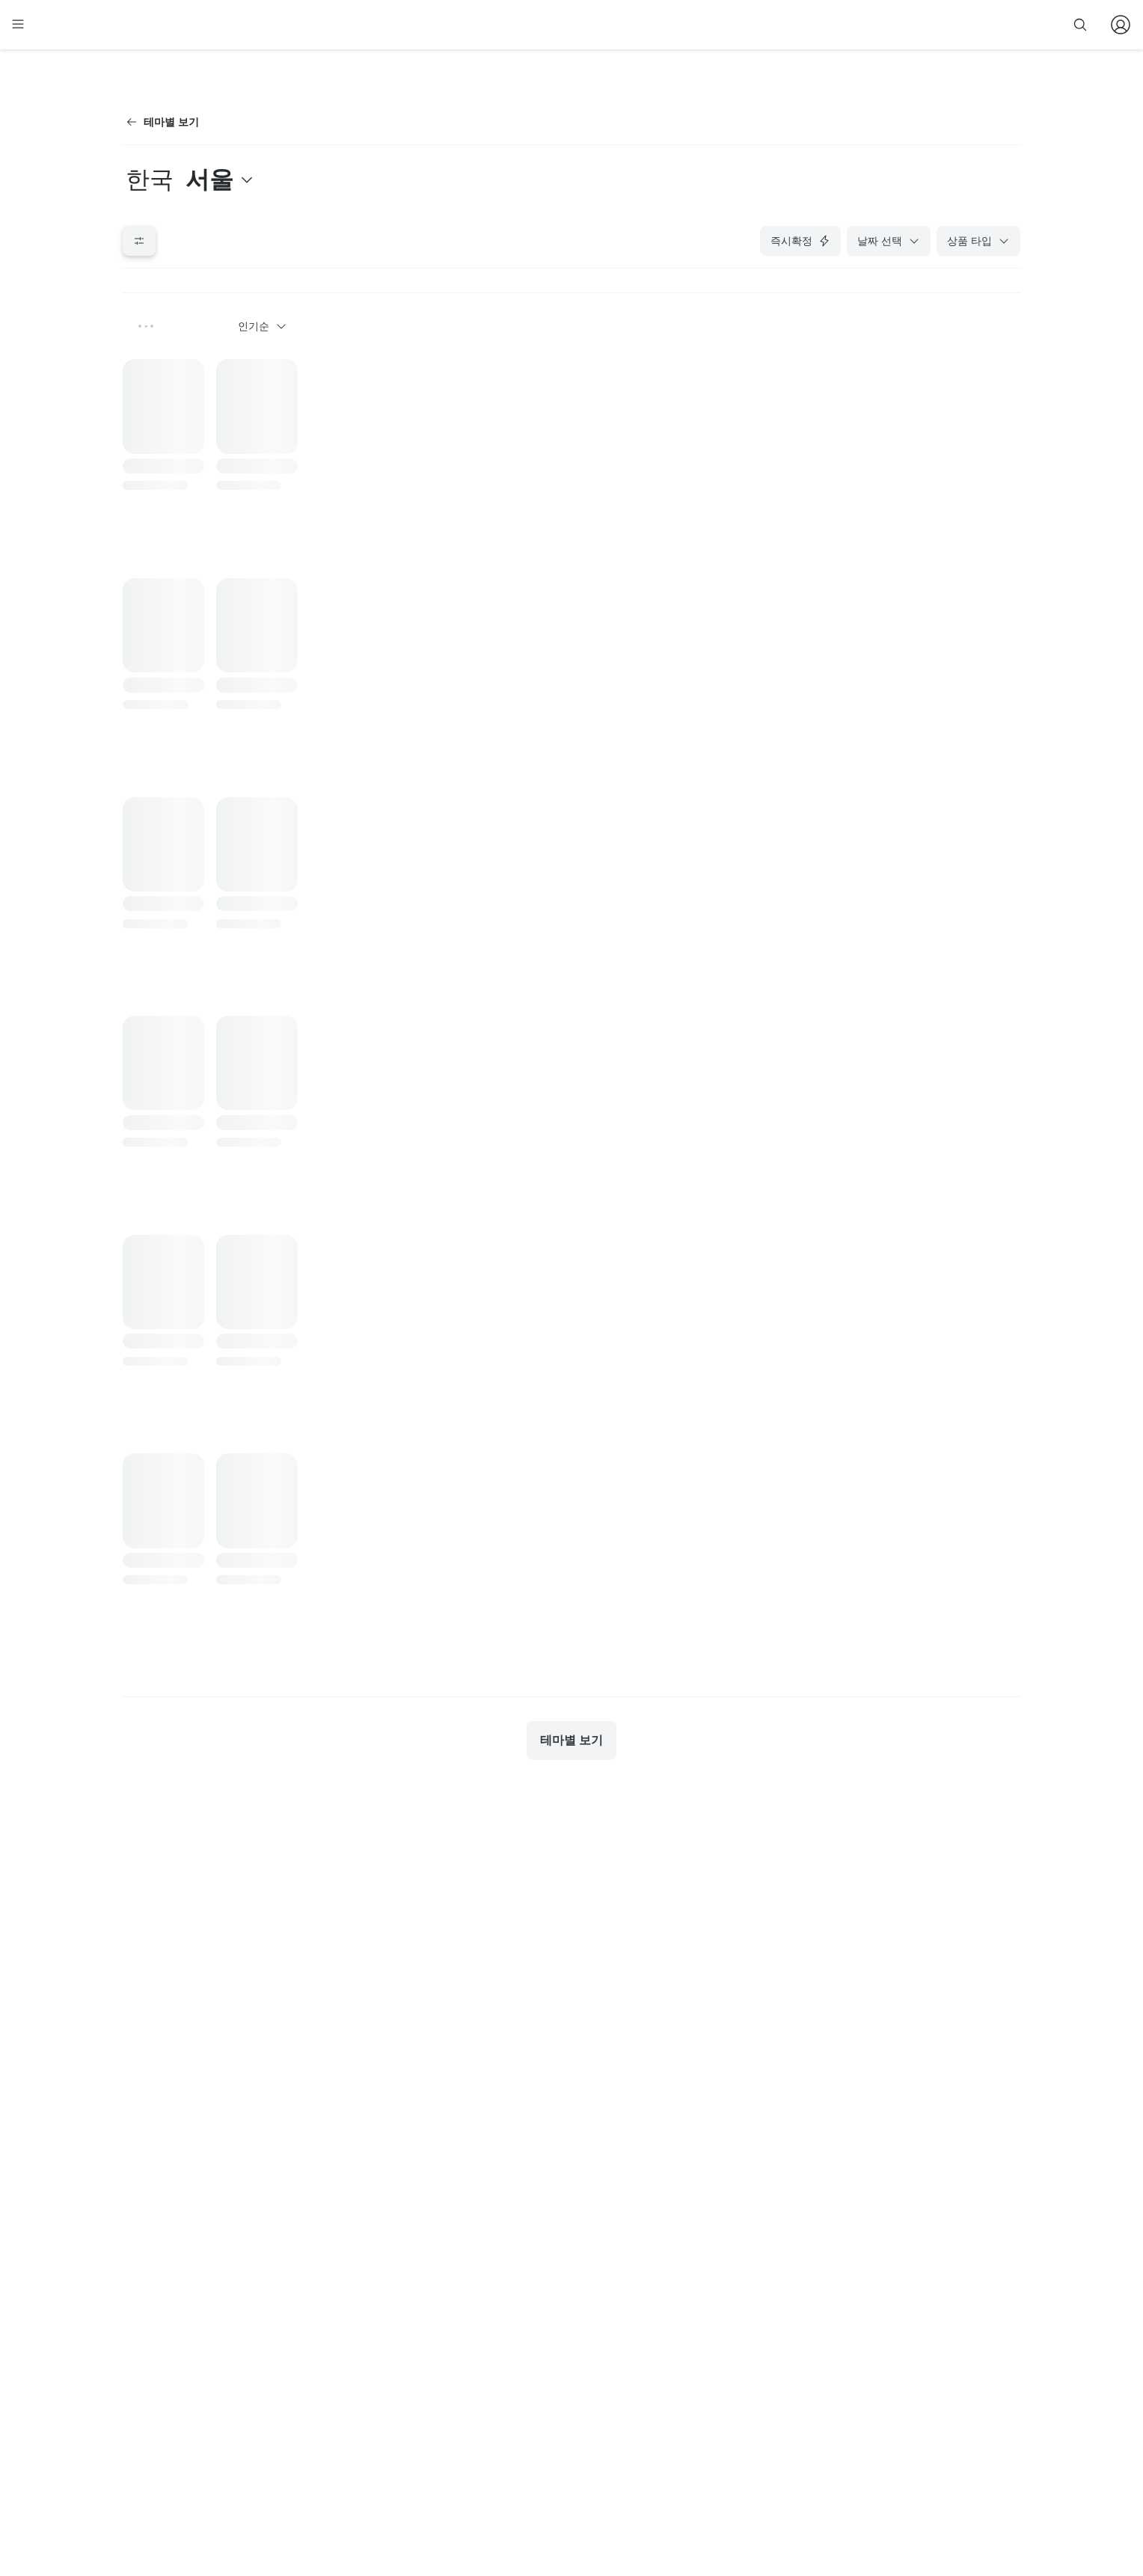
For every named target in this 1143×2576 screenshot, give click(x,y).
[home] (150, 30)
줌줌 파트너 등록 (869, 24)
